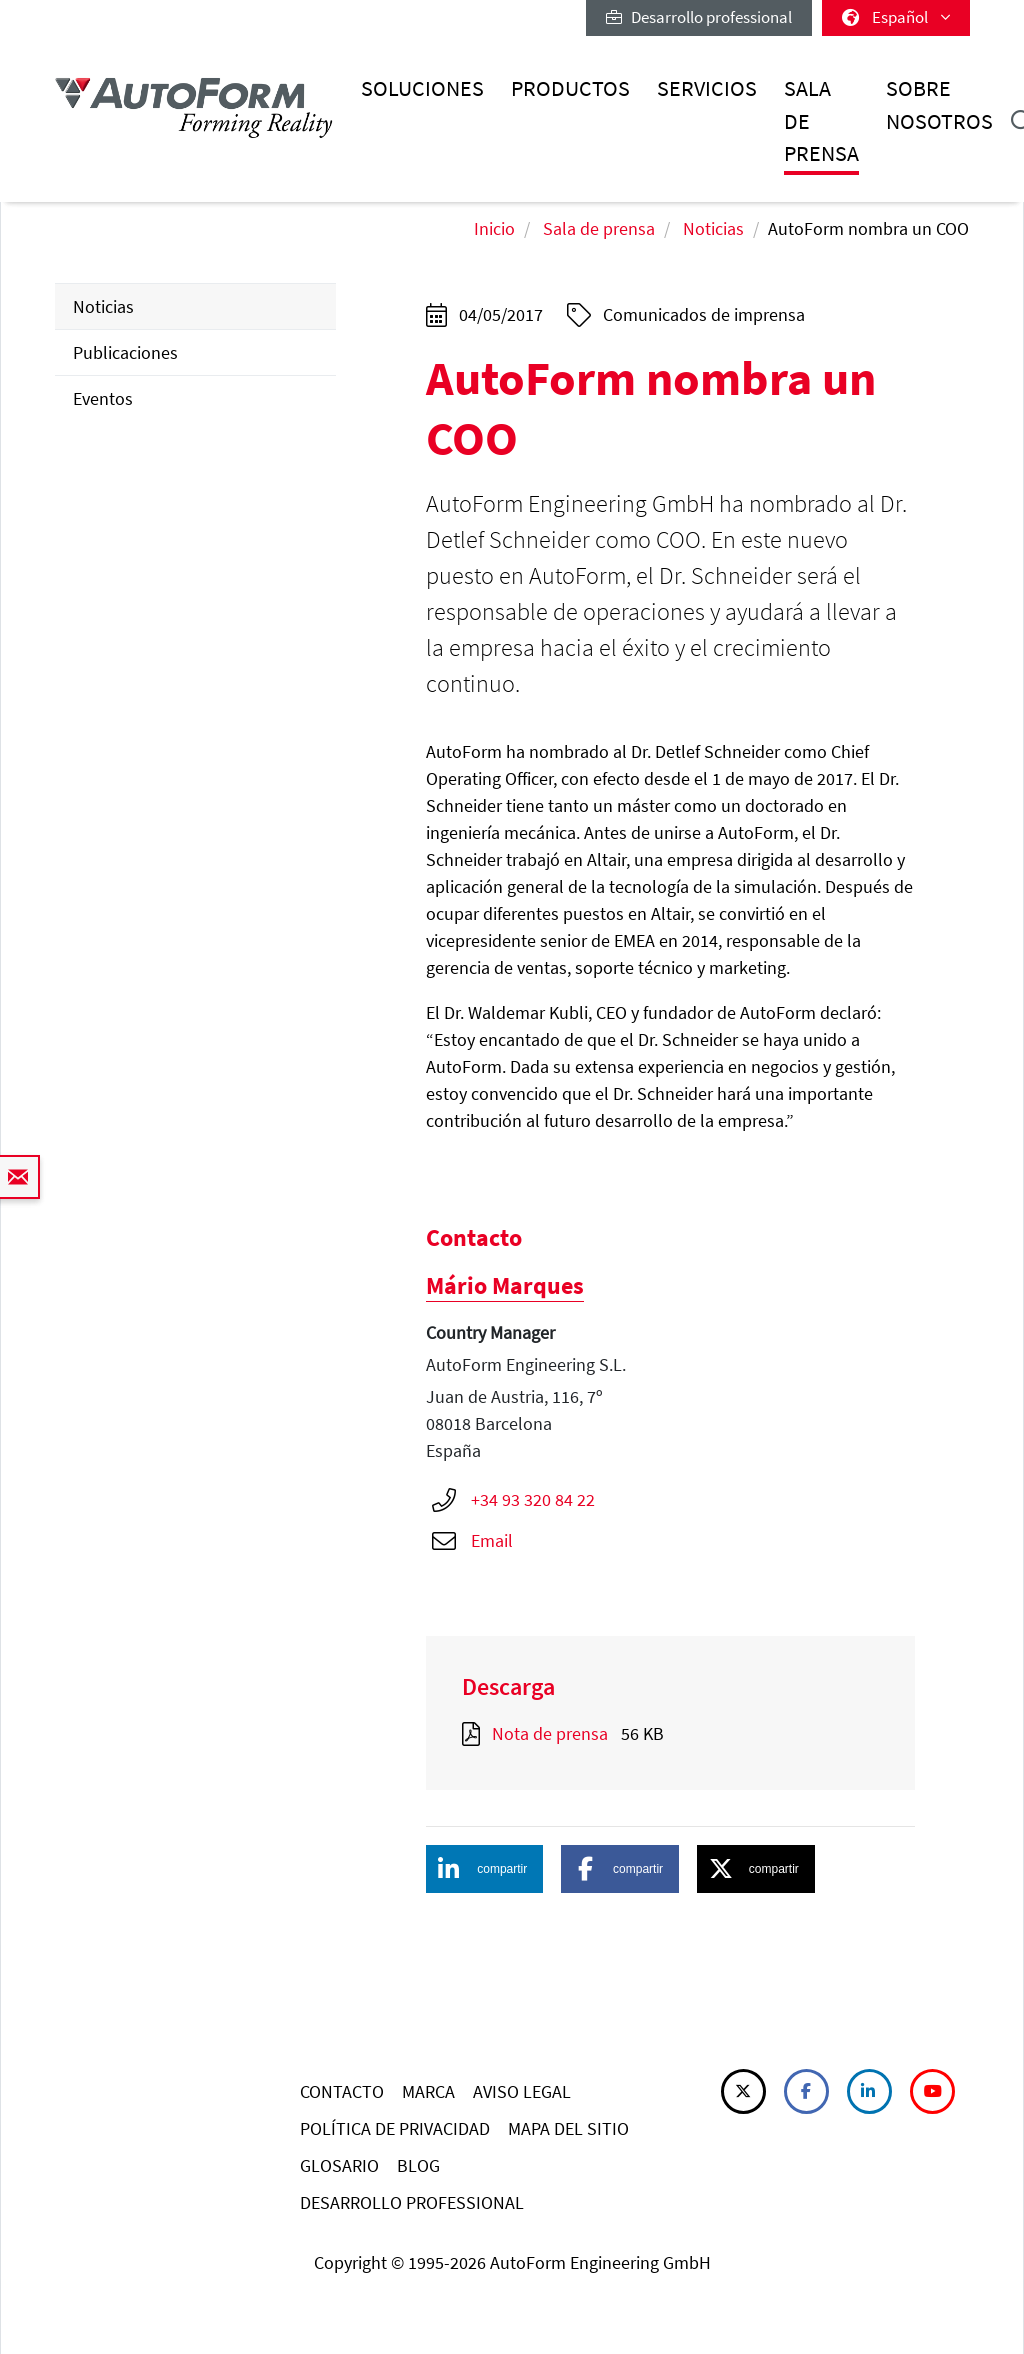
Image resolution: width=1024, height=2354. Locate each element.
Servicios (707, 88)
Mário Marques (505, 1285)
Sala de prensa (821, 121)
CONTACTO (342, 2091)
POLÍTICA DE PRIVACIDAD (395, 2128)
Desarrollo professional (699, 17)
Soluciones (422, 88)
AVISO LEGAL (522, 2091)
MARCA (428, 2091)
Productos (570, 88)
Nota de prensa (550, 1733)
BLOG (418, 2165)
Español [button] (896, 17)
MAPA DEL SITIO (568, 2128)
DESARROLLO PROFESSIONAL (412, 2202)
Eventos (103, 398)
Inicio (494, 228)
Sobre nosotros (939, 104)
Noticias (713, 228)
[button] (485, 1869)
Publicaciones (125, 352)
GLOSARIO (339, 2165)
